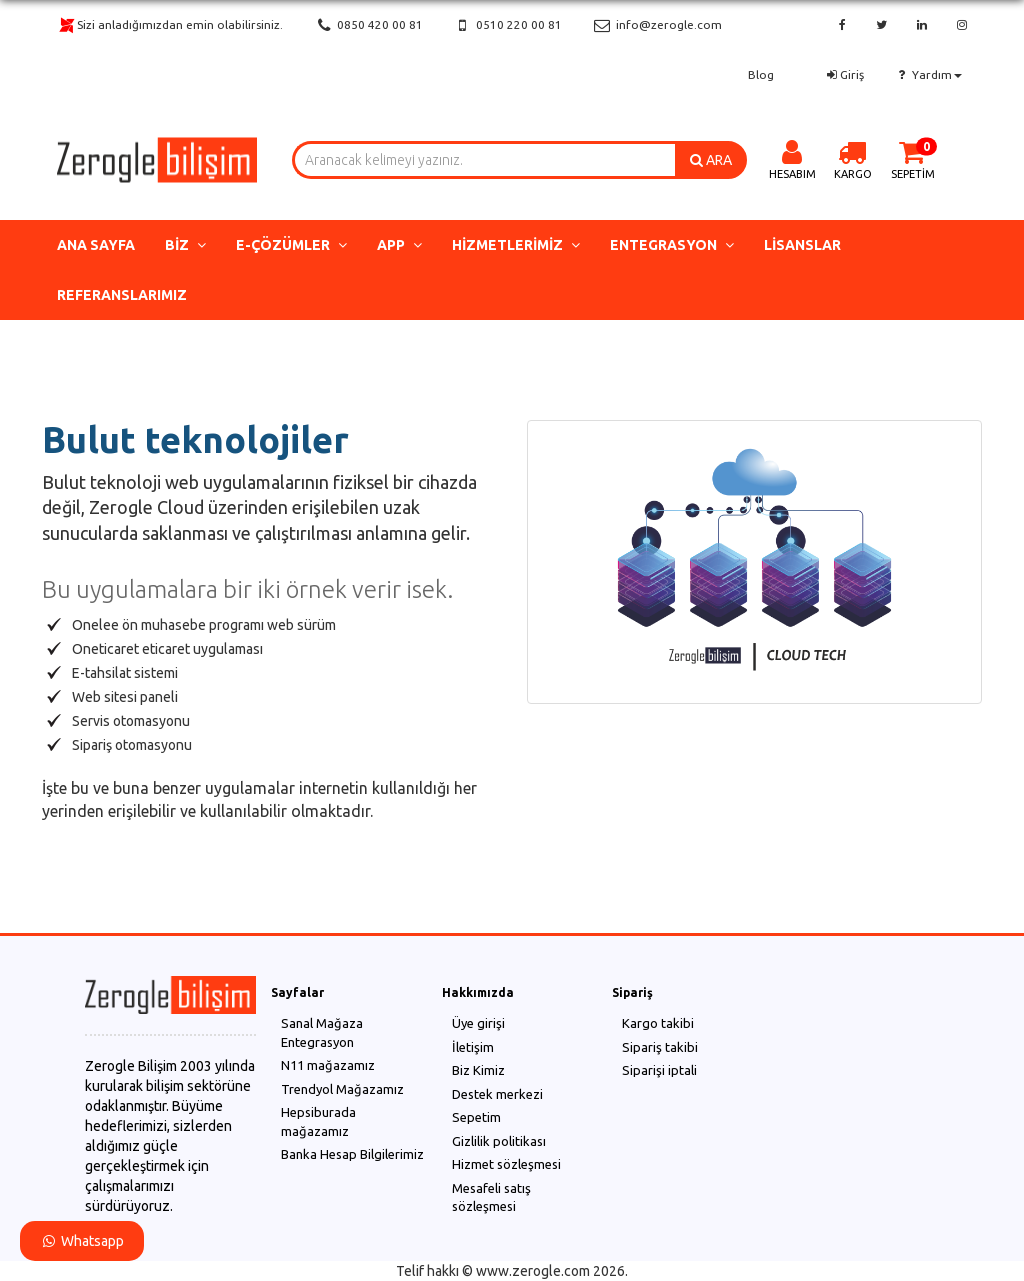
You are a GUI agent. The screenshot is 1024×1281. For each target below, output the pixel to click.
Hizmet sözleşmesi (506, 1164)
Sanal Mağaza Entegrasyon (322, 1032)
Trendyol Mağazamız (342, 1089)
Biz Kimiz (478, 1070)
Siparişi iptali (659, 1070)
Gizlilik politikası (499, 1141)
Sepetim (476, 1117)
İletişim (473, 1047)
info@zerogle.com (656, 25)
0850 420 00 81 (367, 25)
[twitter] (881, 25)
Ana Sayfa (96, 245)
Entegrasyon (672, 245)
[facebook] (842, 25)
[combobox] (484, 160)
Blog (761, 74)
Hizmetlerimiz (516, 245)
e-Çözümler (291, 245)
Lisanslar (802, 245)
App (399, 245)
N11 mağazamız (328, 1065)
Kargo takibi (658, 1023)
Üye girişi (478, 1023)
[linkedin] (922, 25)
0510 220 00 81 (507, 25)
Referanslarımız (122, 295)
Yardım (928, 75)
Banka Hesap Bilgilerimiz (352, 1154)
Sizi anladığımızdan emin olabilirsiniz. (170, 25)
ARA (711, 160)
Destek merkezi (497, 1094)
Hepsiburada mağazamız (318, 1121)
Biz (185, 245)
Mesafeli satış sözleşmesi (491, 1197)
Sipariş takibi (660, 1047)
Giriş (843, 75)
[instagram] (962, 25)
